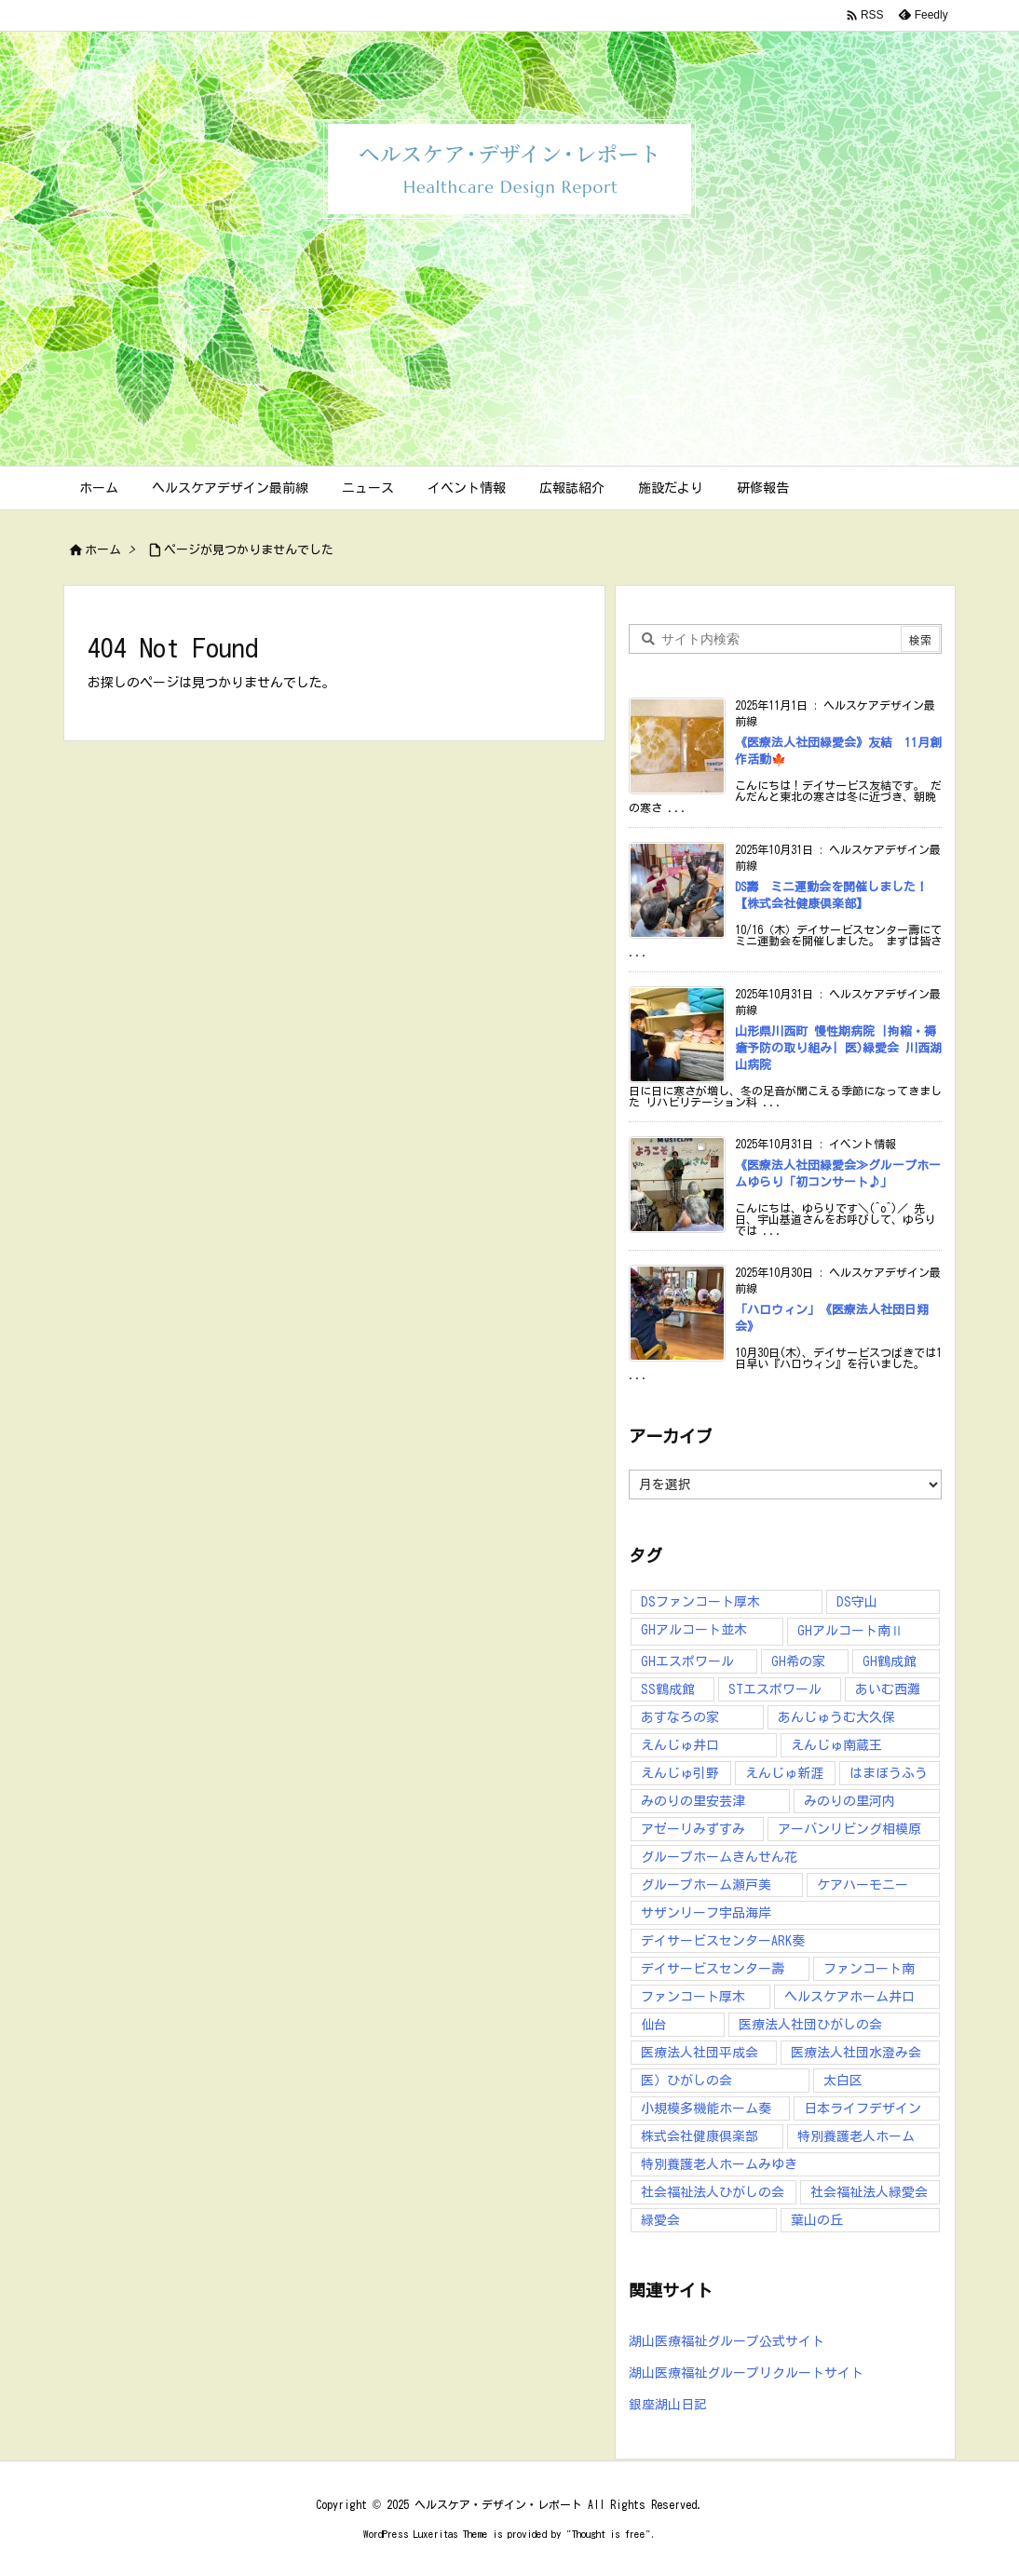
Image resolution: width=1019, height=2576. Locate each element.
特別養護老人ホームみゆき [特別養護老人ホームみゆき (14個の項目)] (719, 2164)
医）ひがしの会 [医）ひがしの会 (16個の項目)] (686, 2080)
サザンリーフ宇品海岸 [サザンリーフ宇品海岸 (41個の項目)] (706, 1912)
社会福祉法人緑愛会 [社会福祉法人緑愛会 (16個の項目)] (869, 2192)
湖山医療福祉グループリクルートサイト (746, 2372)
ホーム (103, 550)
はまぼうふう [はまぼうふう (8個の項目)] (888, 1773)
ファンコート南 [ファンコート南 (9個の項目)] (869, 1968)
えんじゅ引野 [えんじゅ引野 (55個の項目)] (680, 1773)
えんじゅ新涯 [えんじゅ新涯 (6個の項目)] (784, 1773)
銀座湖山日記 (668, 2404)
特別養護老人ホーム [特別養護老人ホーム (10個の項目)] (856, 2136)
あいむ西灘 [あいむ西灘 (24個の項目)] (887, 1689)
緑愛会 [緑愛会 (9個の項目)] (660, 2220)
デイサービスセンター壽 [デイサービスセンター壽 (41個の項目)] (712, 1968)
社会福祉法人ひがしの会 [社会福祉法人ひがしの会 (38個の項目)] (712, 2192)
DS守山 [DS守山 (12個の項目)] (856, 1601)
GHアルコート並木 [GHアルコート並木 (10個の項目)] (694, 1629)
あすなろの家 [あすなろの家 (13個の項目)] (680, 1717)
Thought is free (608, 2534)
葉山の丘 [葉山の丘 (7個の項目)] (817, 2220)
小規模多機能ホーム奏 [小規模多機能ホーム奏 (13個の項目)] (706, 2108)
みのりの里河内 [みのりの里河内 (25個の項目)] (849, 1801)
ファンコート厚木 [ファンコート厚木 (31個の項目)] (693, 1996)
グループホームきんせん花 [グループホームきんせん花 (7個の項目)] (719, 1857)
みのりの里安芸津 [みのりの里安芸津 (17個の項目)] (693, 1801)
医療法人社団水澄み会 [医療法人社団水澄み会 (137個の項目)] (856, 2052)
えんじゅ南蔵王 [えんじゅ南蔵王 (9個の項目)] (836, 1745)
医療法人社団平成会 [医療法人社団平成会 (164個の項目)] (699, 2052)
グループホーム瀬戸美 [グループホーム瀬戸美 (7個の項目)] (706, 1884)
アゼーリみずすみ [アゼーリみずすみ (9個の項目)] (693, 1829)
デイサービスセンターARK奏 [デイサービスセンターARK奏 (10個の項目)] (723, 1940)
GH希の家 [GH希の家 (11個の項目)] (798, 1661)
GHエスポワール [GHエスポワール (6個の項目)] (687, 1661)
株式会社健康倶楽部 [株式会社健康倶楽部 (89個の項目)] (699, 2136)
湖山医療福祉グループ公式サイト (726, 2341)
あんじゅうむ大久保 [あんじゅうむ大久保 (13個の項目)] (836, 1717)
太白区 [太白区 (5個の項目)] (843, 2080)
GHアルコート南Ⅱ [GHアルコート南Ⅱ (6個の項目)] (850, 1630)
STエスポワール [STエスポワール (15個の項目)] (775, 1689)
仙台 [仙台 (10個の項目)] (654, 2024)
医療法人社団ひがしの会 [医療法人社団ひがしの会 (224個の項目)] (810, 2024)
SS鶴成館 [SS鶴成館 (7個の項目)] (668, 1689)
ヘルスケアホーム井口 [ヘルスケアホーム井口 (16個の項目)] (849, 1996)
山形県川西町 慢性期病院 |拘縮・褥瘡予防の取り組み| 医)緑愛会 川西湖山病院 (838, 1048)
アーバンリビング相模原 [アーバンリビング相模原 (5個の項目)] (849, 1829)
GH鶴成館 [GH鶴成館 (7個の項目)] (890, 1661)
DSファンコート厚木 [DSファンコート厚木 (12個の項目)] (700, 1601)
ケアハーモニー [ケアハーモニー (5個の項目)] (862, 1884)
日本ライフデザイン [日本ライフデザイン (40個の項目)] (862, 2108)
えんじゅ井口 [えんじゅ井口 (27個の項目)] (680, 1745)
